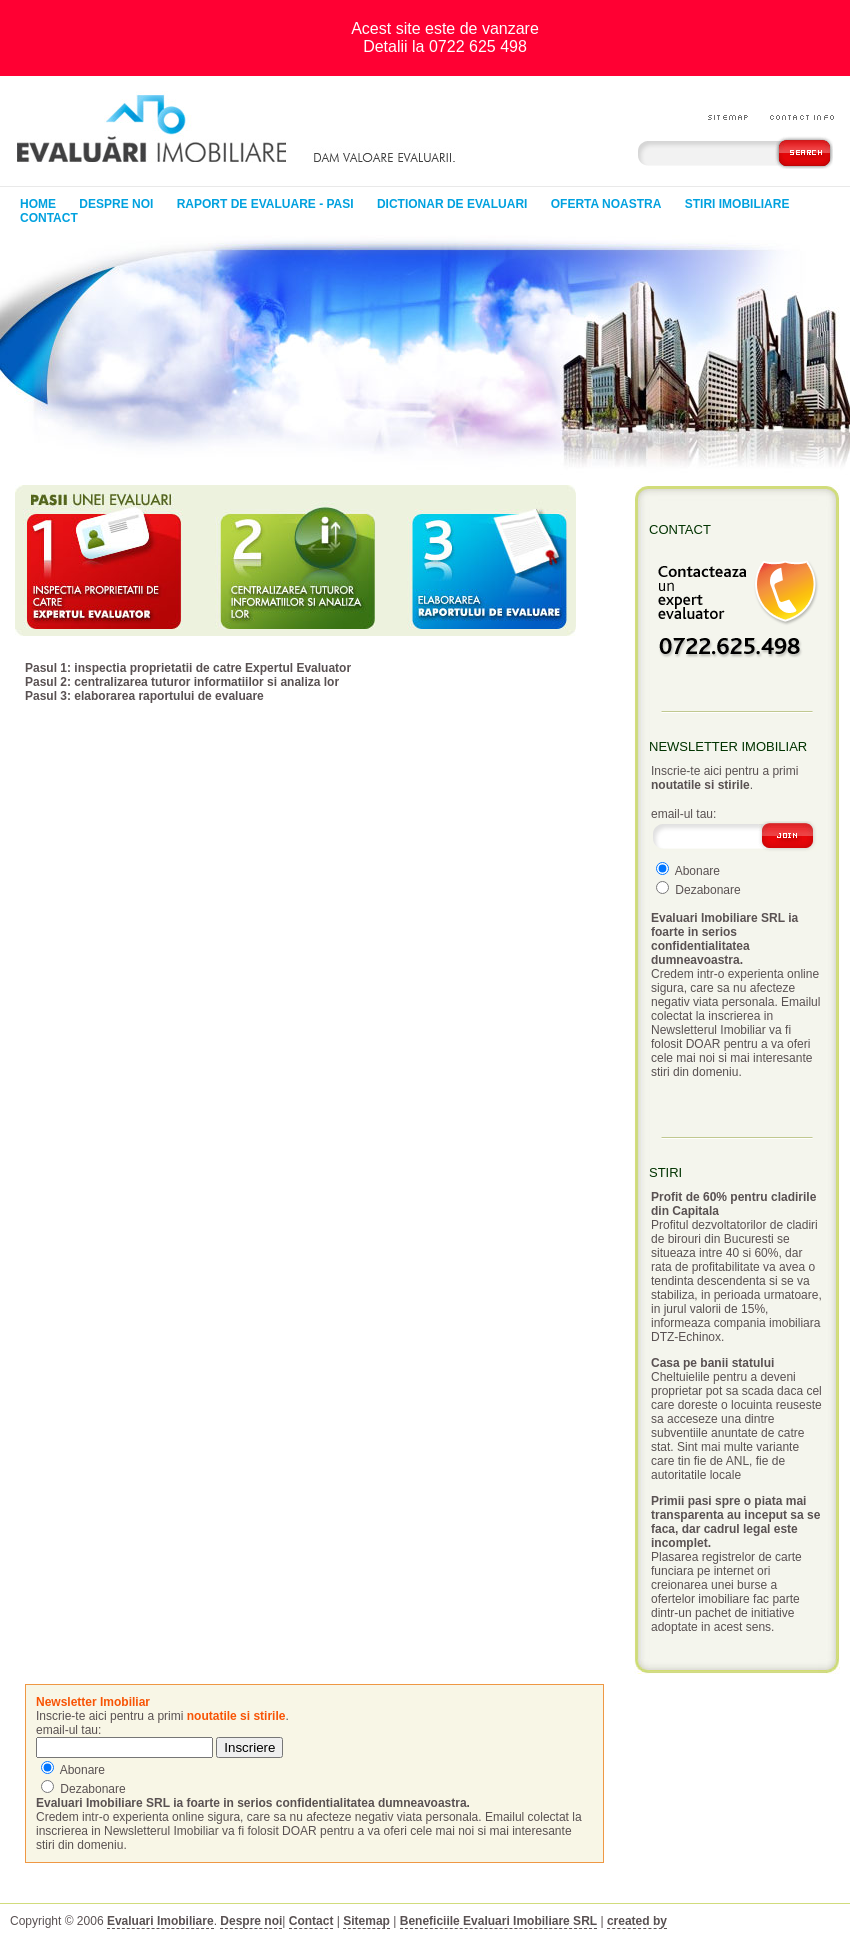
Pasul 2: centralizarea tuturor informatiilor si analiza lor (182, 682)
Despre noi (116, 204)
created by (637, 1921)
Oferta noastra (606, 204)
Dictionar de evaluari (452, 204)
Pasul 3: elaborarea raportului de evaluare (144, 696)
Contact (49, 218)
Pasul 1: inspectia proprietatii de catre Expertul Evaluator (188, 668)
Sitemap (366, 1921)
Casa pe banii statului (712, 1363)
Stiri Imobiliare (737, 204)
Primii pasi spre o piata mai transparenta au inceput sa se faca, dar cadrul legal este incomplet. (735, 1522)
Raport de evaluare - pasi (265, 204)
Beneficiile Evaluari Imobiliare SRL (498, 1921)
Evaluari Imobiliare (160, 1921)
